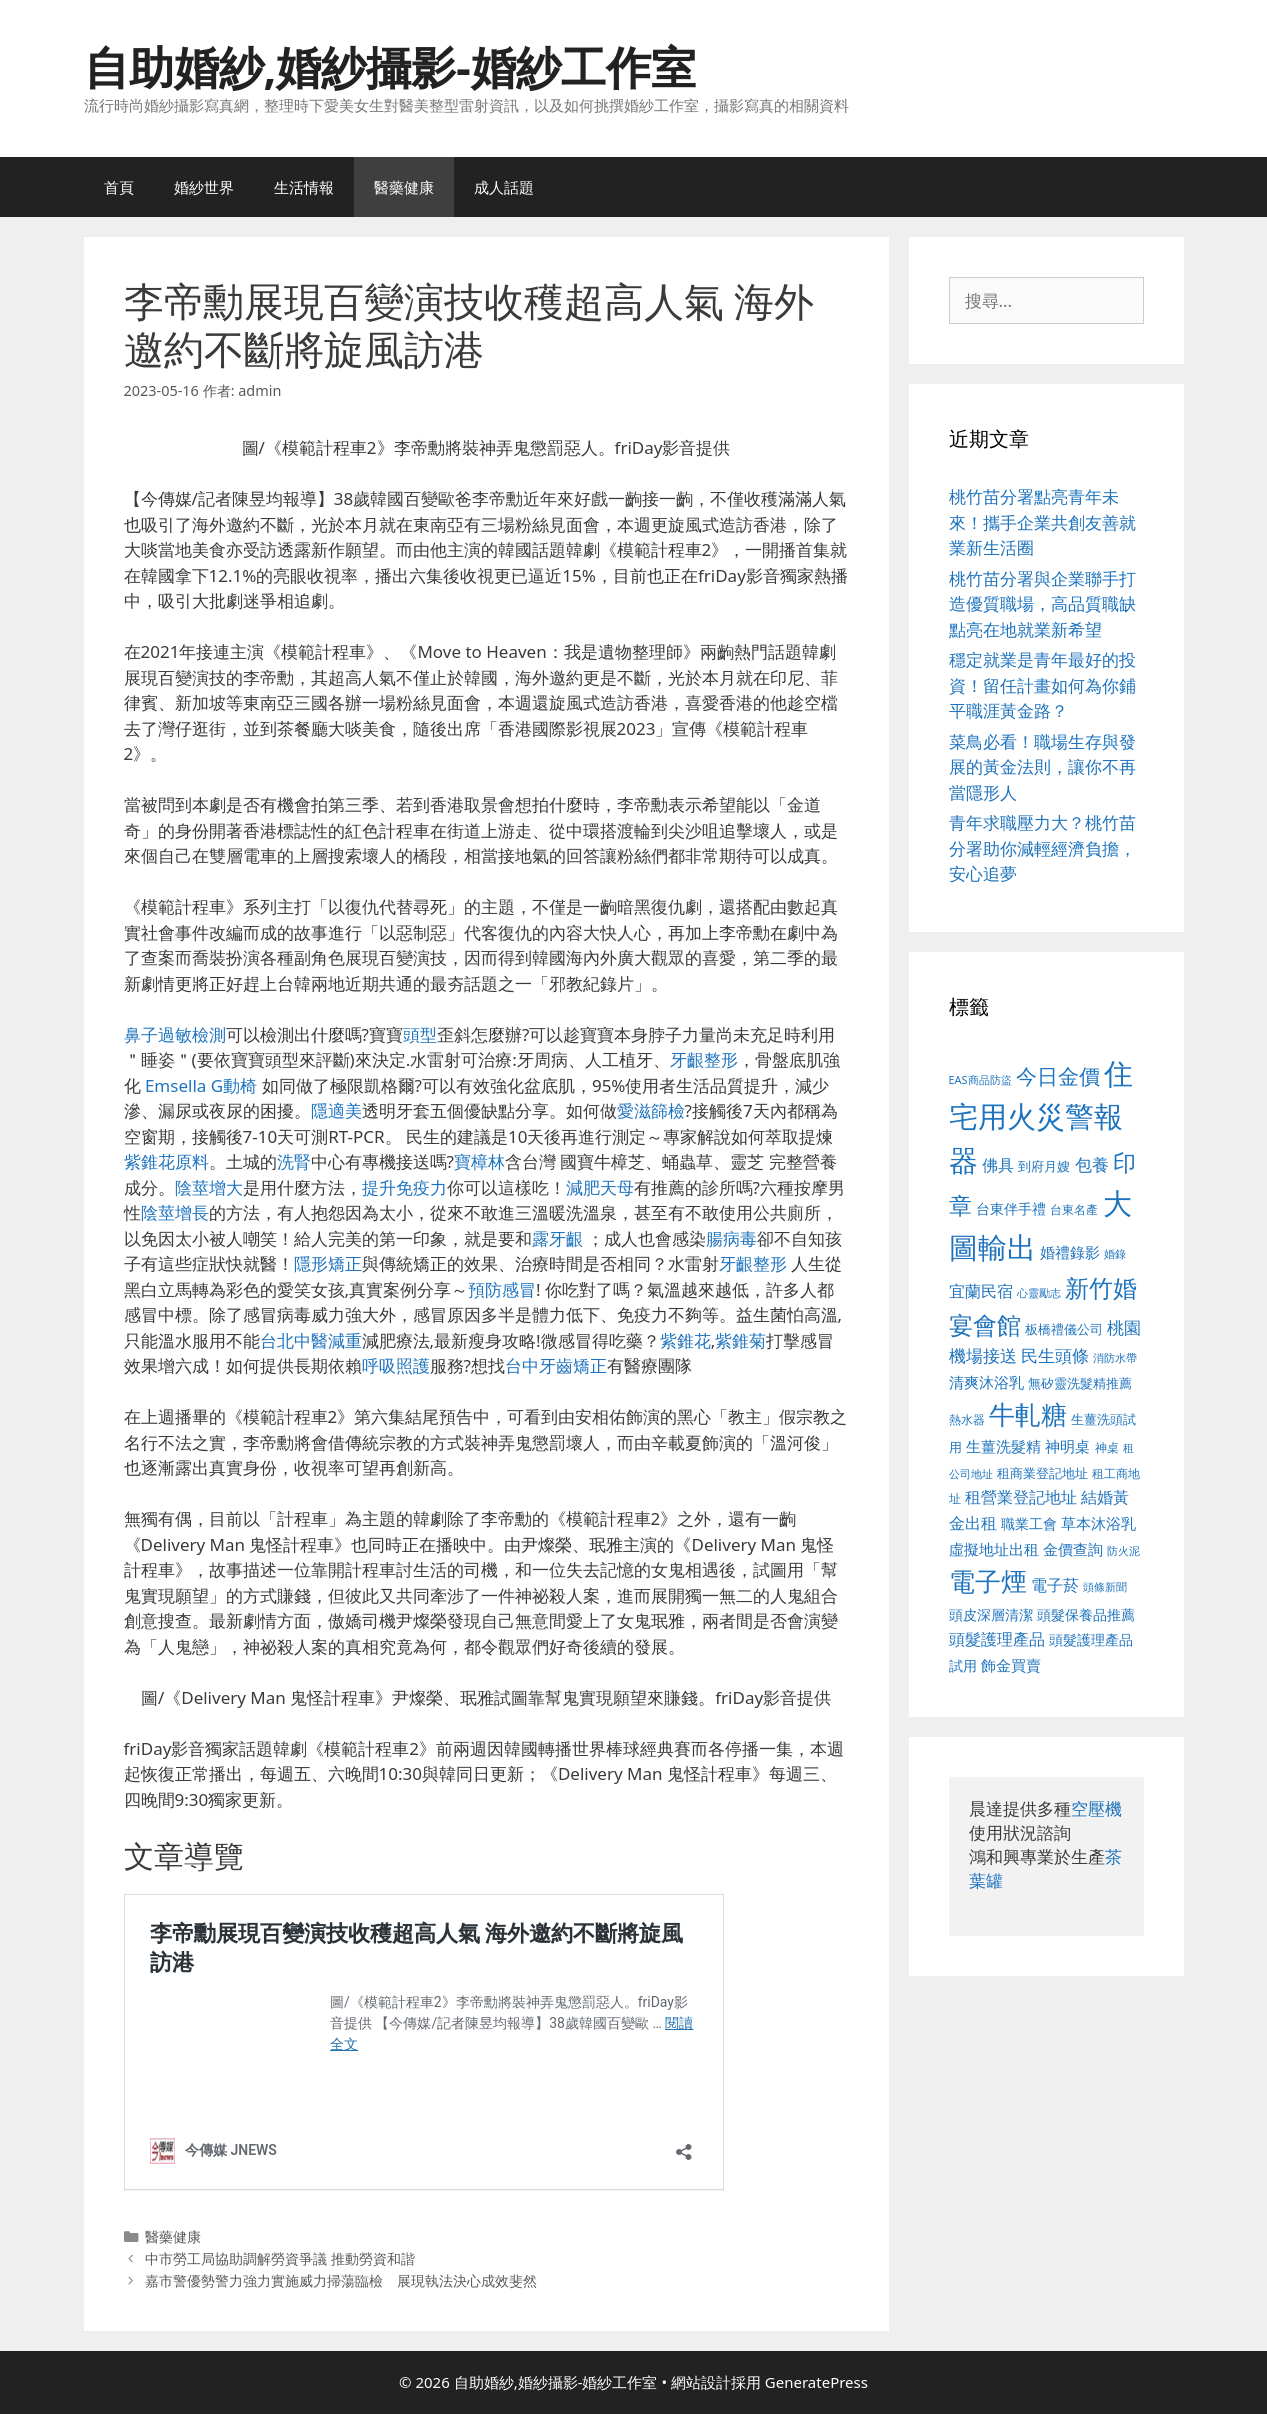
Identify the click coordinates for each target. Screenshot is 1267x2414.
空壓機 (1096, 1808)
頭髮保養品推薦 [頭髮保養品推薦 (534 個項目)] (1086, 1614)
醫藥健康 (404, 187)
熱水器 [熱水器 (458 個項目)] (967, 1419)
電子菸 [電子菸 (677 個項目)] (1055, 1584)
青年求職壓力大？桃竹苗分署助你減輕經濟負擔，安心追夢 (1042, 848)
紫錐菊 (740, 1340)
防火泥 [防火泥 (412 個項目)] (1123, 1551)
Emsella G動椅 (201, 1085)
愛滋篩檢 (651, 1110)
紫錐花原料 (166, 1161)
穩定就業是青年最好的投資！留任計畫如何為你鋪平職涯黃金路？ (1042, 685)
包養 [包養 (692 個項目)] (1092, 1164)
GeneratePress (816, 2382)
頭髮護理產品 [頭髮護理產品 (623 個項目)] (997, 1639)
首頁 (119, 187)
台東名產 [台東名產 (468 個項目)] (1074, 1209)
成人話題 (504, 187)
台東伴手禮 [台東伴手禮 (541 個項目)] (1011, 1208)
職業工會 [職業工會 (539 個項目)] (1029, 1523)
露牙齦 (557, 1238)
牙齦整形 (704, 1059)
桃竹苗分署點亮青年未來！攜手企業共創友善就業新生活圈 (1042, 522)
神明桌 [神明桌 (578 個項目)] (1067, 1446)
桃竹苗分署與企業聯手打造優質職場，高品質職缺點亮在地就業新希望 (1042, 604)
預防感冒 (502, 1289)
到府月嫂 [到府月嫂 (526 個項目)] (1044, 1166)
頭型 (420, 1034)
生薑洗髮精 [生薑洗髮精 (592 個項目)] (1003, 1446)
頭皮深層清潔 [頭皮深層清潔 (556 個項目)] (991, 1614)
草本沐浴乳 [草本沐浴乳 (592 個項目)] (1098, 1523)
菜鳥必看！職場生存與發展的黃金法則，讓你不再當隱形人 (1042, 767)
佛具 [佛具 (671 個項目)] (998, 1164)
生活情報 (304, 187)
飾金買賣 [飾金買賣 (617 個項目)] (1011, 1665)
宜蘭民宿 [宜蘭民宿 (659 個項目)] (981, 1291)
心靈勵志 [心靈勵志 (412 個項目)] (1039, 1293)
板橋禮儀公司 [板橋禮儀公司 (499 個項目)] (1064, 1329)
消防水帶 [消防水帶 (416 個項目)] (1115, 1358)
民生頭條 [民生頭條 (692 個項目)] (1055, 1355)
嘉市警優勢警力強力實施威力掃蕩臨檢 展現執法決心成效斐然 (341, 2280)
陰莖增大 (209, 1187)
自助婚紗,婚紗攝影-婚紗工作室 (390, 66)
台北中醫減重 (311, 1340)
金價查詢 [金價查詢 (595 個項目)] (1073, 1549)
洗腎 (294, 1161)
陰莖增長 (175, 1212)
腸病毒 (731, 1238)
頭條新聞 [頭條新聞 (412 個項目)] (1105, 1587)
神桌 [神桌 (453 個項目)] (1107, 1447)
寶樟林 (479, 1161)
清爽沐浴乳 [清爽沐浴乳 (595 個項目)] (986, 1382)
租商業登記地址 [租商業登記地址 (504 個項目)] (1042, 1473)
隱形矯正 (328, 1263)
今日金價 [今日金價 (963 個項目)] (1058, 1076)
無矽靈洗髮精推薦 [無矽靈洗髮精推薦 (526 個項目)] (1080, 1383)
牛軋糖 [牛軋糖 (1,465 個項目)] (1028, 1414)
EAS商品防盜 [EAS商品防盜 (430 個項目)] (980, 1079)
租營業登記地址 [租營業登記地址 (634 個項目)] (1021, 1497)
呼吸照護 (396, 1365)
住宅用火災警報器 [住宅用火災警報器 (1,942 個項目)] (1041, 1116)
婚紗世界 (204, 187)
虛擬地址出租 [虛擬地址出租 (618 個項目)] (994, 1549)
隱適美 (336, 1110)
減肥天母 (600, 1187)
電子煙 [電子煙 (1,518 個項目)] (988, 1581)
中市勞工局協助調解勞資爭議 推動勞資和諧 (280, 2258)
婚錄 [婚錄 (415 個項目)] (1115, 1254)
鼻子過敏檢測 (175, 1034)
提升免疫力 (404, 1187)
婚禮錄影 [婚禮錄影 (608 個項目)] (1070, 1252)
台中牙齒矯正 (556, 1365)
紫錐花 (685, 1340)
